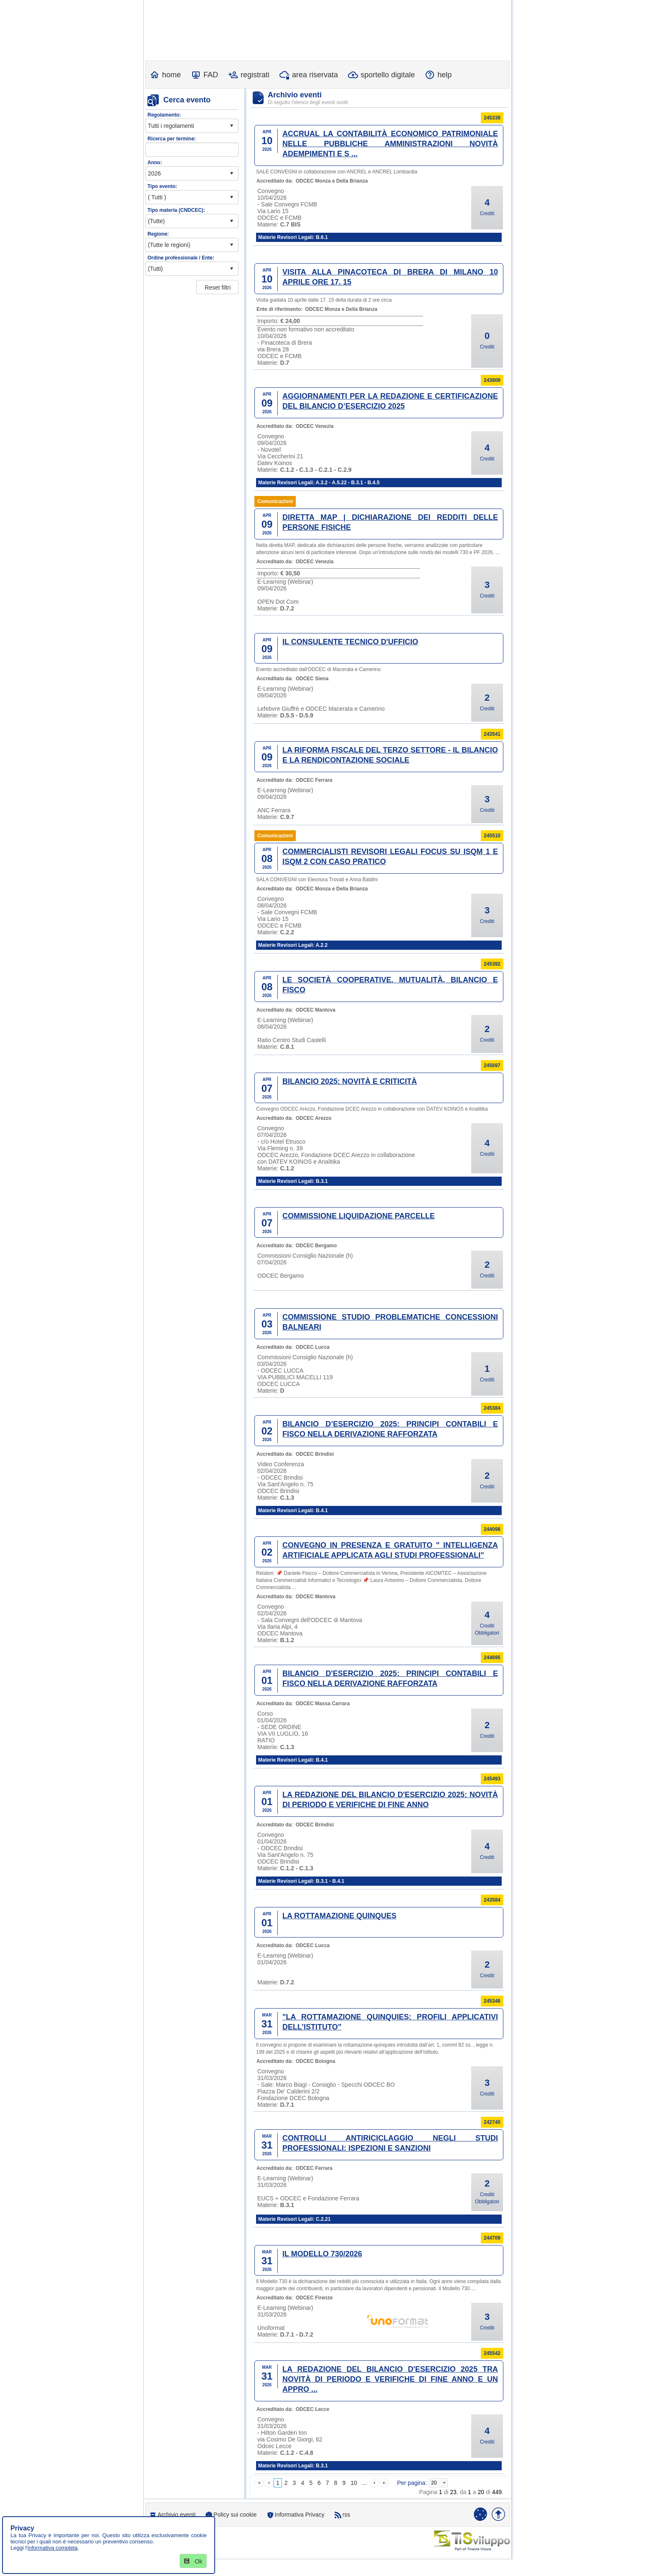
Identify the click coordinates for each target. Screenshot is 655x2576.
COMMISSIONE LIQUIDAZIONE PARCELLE (358, 1216)
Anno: (154, 162)
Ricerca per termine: (171, 139)
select (231, 125)
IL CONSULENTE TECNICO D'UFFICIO (350, 642)
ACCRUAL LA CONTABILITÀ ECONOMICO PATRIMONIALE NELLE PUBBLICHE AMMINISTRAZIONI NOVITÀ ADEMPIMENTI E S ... (390, 144)
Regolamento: (164, 115)
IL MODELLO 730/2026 (322, 2254)
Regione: (158, 234)
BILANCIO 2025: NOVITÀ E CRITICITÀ (349, 1081)
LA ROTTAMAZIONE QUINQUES (339, 1916)
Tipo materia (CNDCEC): (176, 210)
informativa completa (53, 2548)
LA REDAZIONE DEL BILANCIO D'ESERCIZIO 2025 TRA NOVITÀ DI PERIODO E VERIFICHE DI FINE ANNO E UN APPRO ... (390, 2379)
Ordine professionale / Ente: (180, 258)
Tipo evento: (162, 186)
